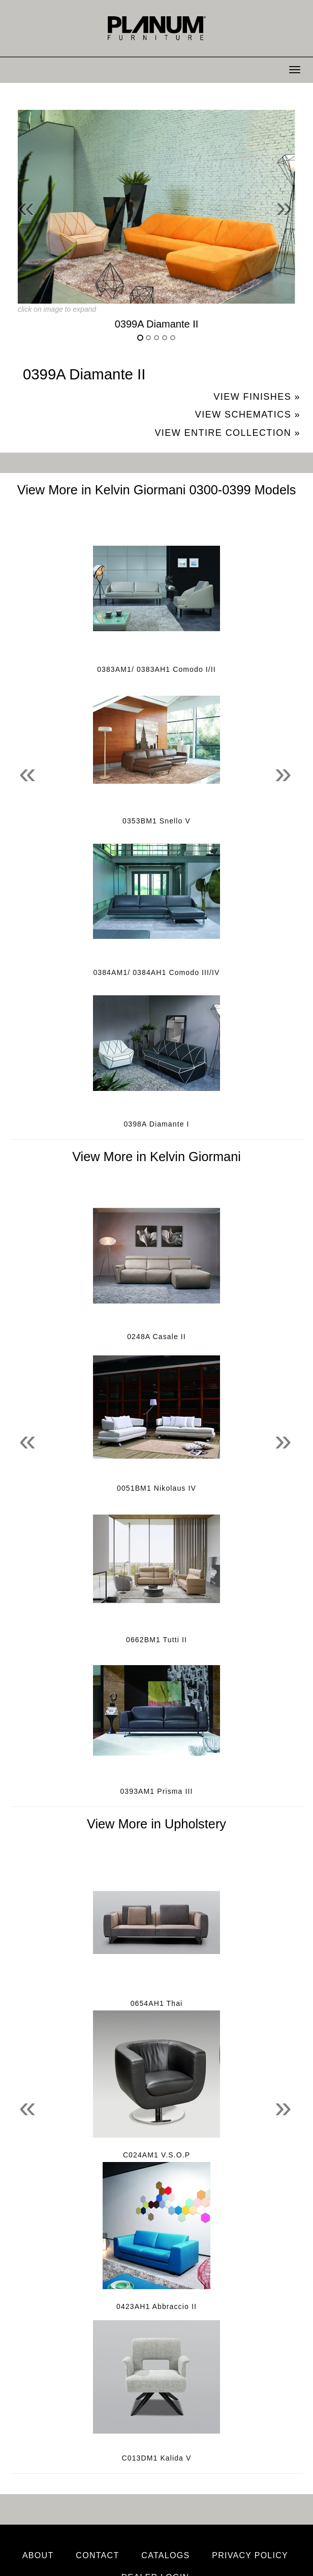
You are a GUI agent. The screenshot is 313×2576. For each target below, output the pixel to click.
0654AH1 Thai (157, 2003)
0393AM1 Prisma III (156, 1791)
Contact (97, 2555)
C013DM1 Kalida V (157, 2458)
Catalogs (165, 2555)
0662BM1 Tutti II (156, 1640)
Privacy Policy (250, 2555)
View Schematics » (247, 414)
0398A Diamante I (156, 1124)
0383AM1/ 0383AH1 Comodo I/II (156, 669)
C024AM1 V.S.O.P (156, 2155)
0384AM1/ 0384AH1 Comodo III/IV (156, 972)
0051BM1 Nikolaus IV (156, 1488)
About (38, 2555)
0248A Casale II (156, 1337)
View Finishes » (256, 397)
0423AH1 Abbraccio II (156, 2306)
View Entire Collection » (227, 433)
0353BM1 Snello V (156, 821)
